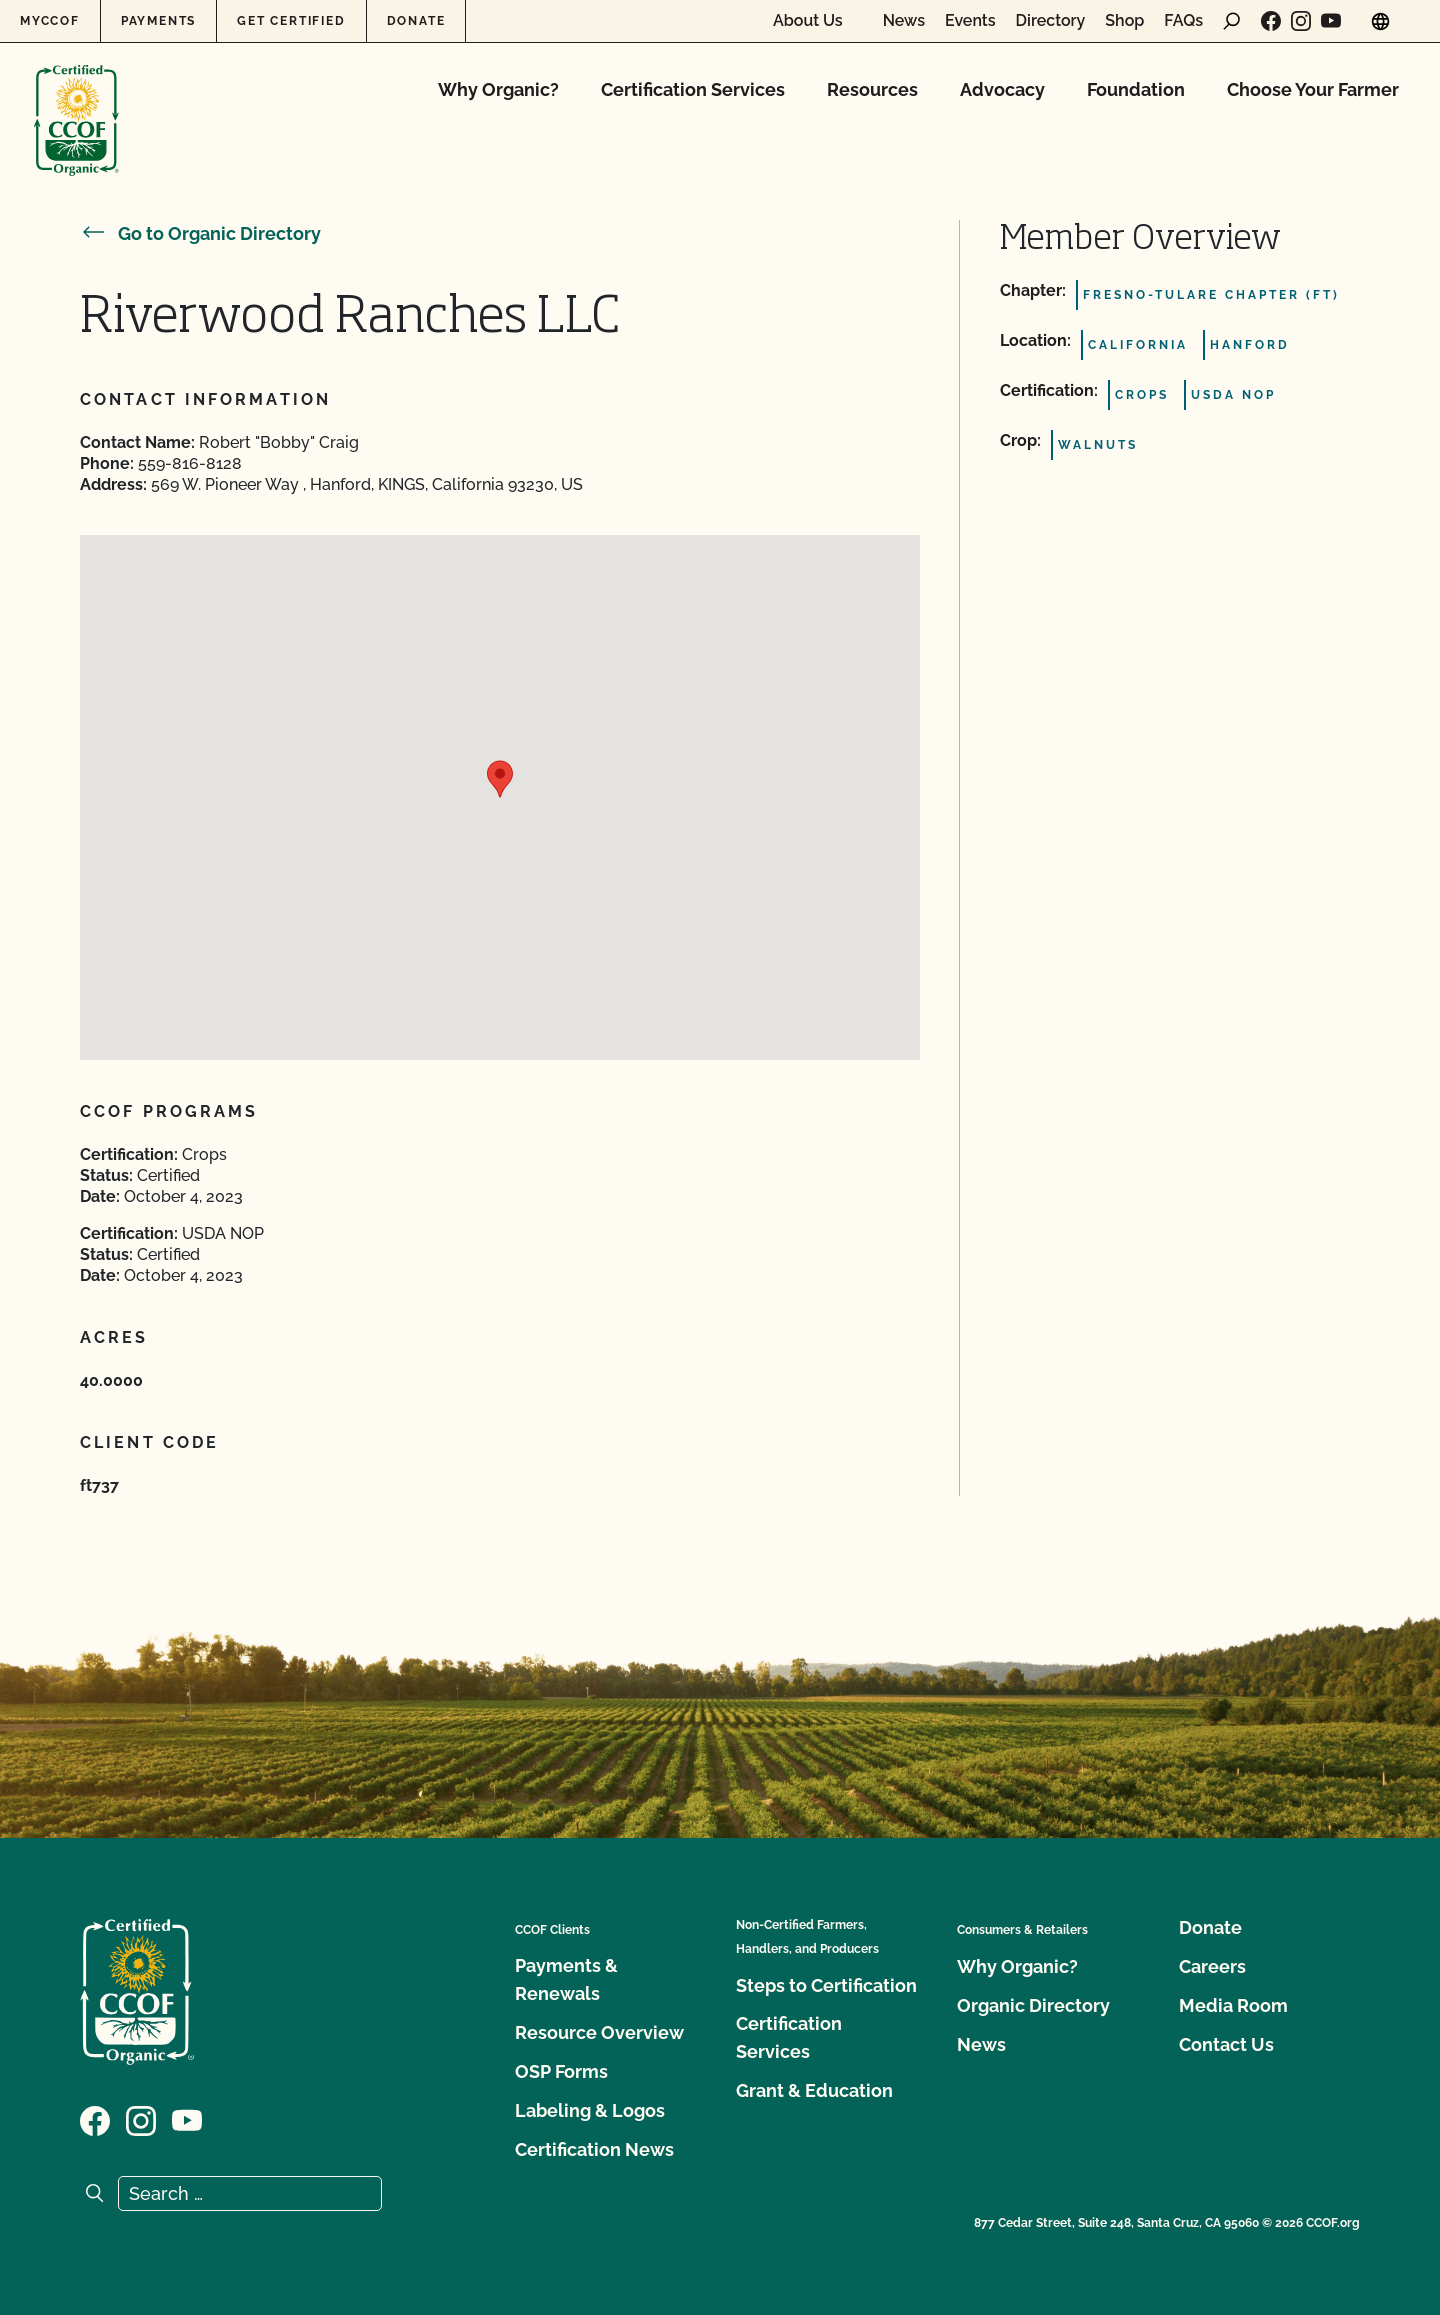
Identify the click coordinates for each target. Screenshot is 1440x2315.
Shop (1124, 21)
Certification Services (693, 89)
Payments (158, 21)
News (904, 21)
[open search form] (1232, 21)
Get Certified (291, 21)
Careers (1212, 1966)
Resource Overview (599, 2032)
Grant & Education (814, 2090)
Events (970, 21)
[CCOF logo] (76, 99)
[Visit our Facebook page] (1271, 21)
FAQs (1183, 21)
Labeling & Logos (590, 2110)
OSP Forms (561, 2071)
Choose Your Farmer (1313, 89)
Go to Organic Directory (200, 233)
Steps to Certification (826, 1985)
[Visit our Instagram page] (1301, 21)
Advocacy (1002, 89)
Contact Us (1226, 2044)
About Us (808, 21)
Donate (416, 21)
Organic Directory (1033, 2005)
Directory (1051, 21)
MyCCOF (50, 21)
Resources (872, 89)
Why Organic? (498, 89)
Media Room (1233, 2005)
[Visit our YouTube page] (1331, 21)
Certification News (594, 2149)
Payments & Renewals (566, 1979)
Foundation (1136, 89)
